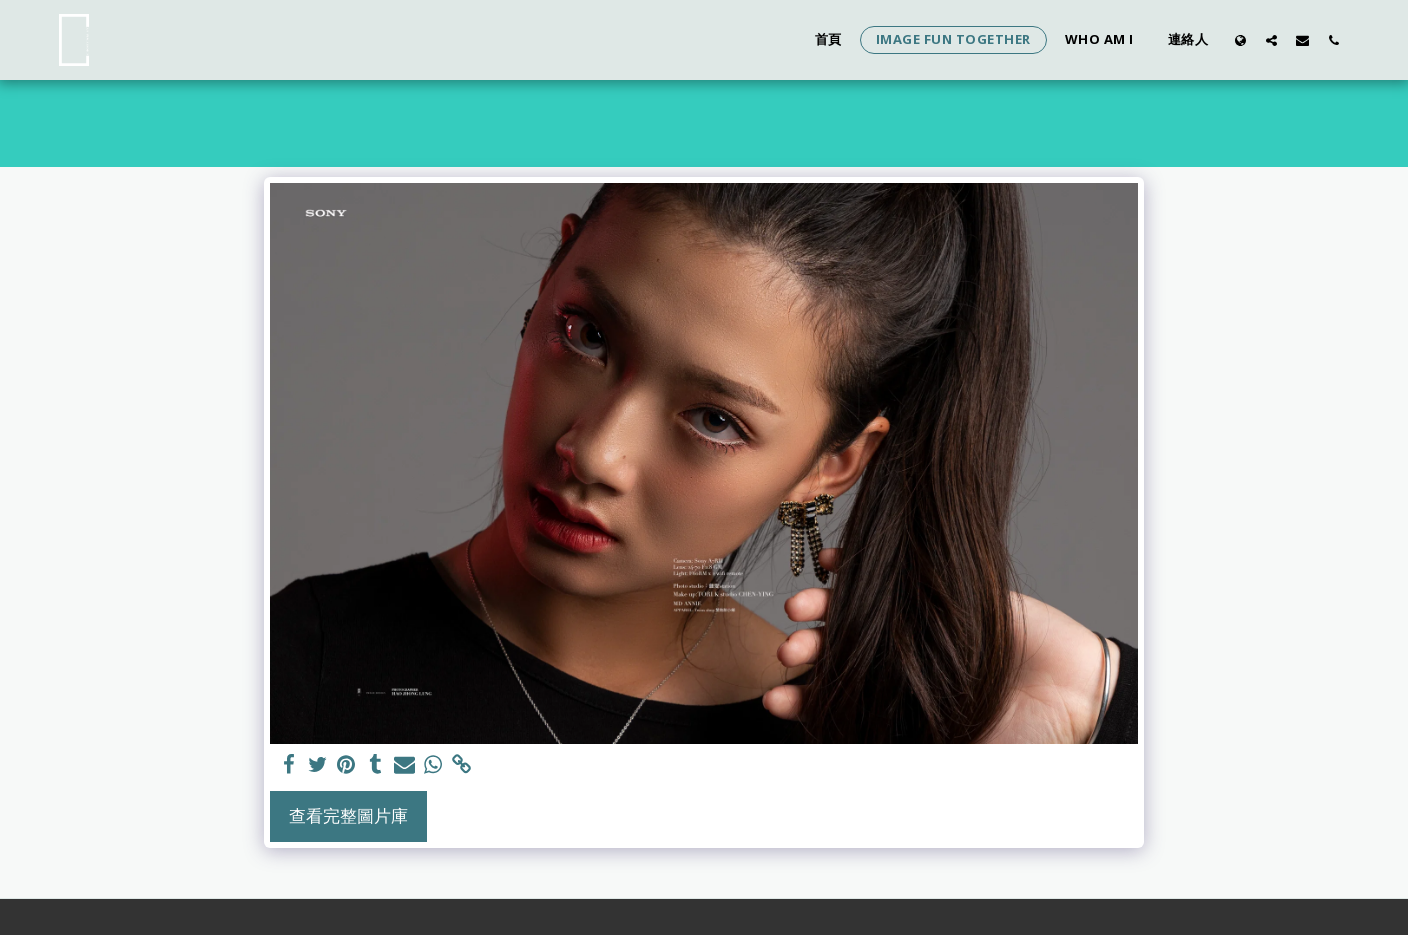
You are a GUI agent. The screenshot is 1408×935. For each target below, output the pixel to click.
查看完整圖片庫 (348, 815)
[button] (1271, 40)
